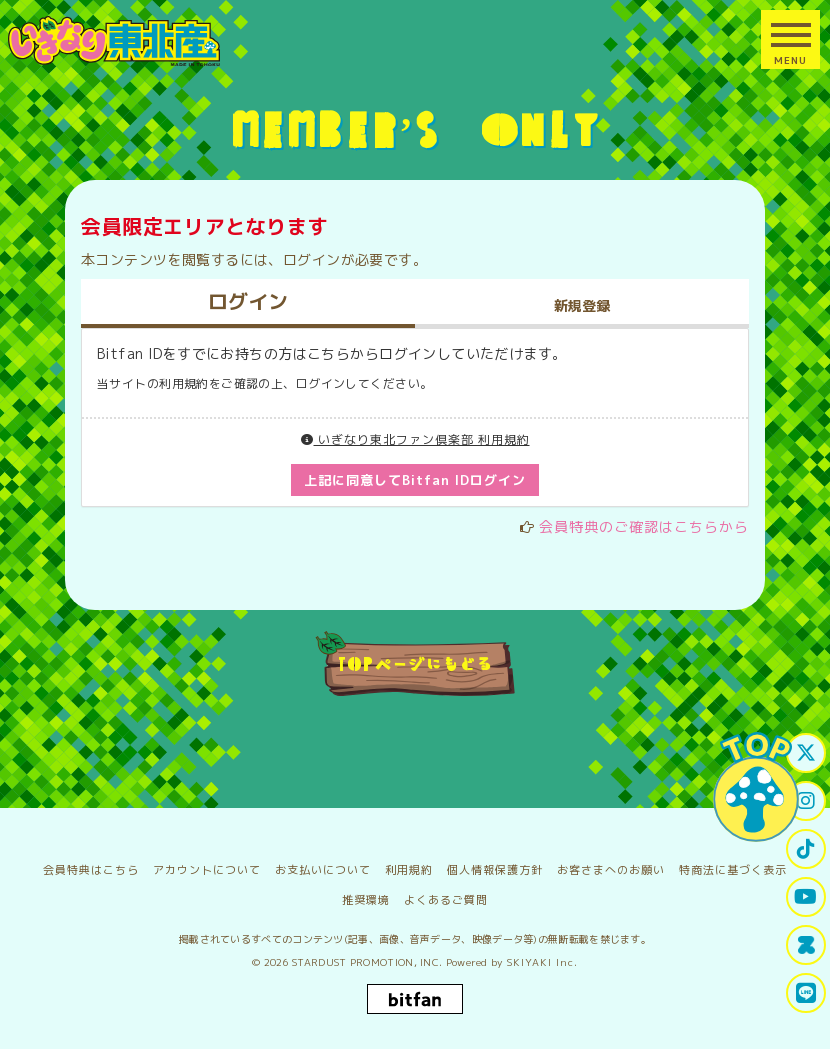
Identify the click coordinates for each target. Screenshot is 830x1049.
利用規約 (409, 870)
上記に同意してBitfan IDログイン (415, 480)
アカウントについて (207, 870)
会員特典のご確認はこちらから (644, 526)
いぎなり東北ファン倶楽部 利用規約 (415, 439)
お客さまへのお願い (611, 870)
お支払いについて (323, 870)
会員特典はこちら (91, 870)
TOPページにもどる (415, 663)
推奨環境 (366, 900)
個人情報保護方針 (495, 870)
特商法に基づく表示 (733, 870)
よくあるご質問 (446, 900)
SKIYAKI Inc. (542, 962)
